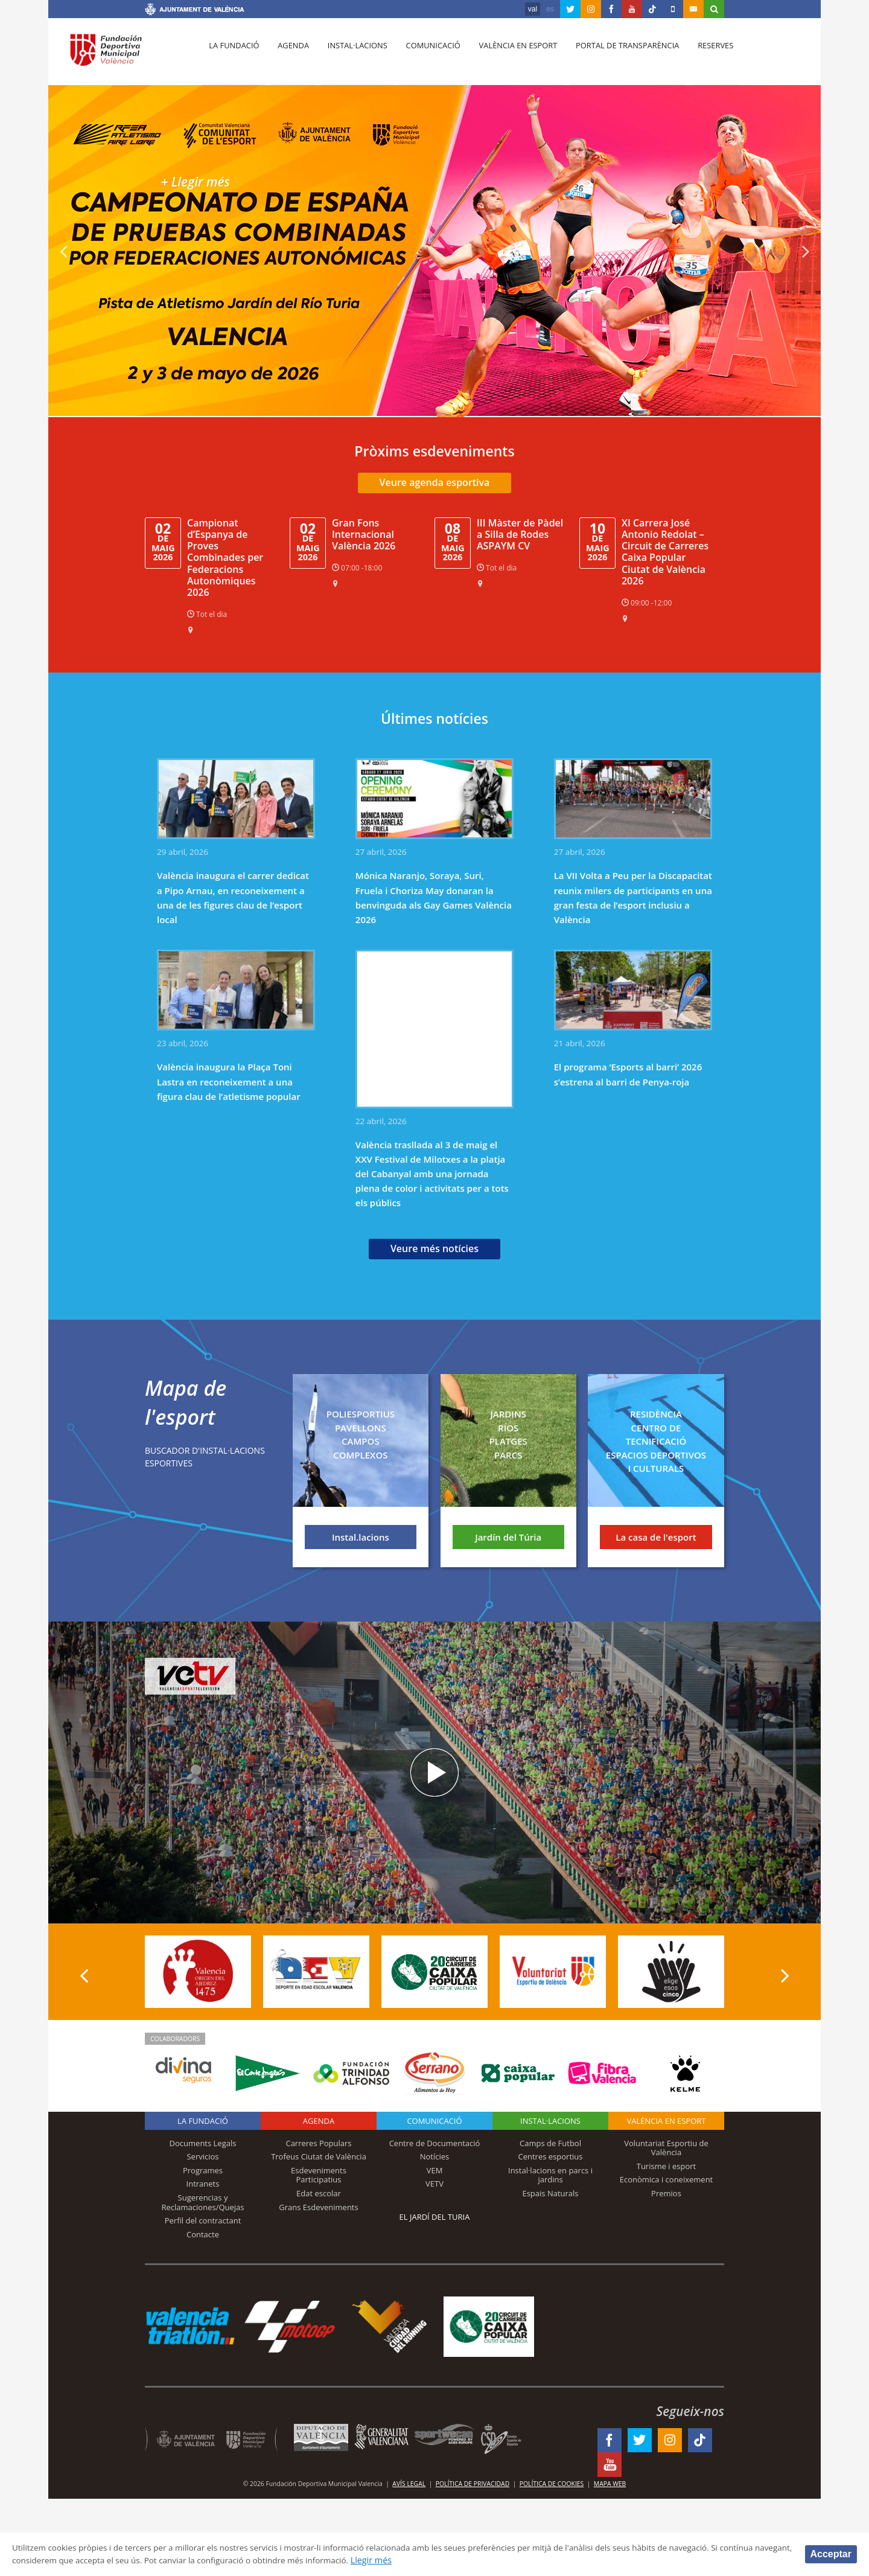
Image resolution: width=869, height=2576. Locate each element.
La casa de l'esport (656, 1537)
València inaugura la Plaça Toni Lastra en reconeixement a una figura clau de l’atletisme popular (229, 1081)
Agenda (289, 55)
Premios (666, 2193)
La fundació (233, 55)
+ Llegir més (200, 181)
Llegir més (474, 2560)
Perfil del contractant (203, 2220)
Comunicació (424, 55)
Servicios (202, 2156)
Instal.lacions (360, 1537)
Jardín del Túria (508, 1537)
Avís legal (408, 2483)
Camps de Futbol (550, 2143)
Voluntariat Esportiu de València (666, 2148)
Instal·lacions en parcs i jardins (550, 2175)
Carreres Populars (318, 2143)
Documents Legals (203, 2143)
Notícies (435, 2156)
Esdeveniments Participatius (318, 2175)
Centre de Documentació (434, 2143)
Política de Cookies (552, 2483)
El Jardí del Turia (434, 2216)
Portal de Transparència (615, 55)
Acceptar (830, 2553)
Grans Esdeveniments (318, 2207)
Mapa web (610, 2483)
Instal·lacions (351, 55)
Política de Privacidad (473, 2483)
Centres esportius (550, 2156)
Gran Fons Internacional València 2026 (364, 534)
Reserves (701, 55)
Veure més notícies (434, 1248)
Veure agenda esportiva (435, 482)
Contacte (202, 2234)
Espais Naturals (550, 2193)
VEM (435, 2170)
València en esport (507, 55)
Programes (203, 2170)
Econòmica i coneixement (666, 2179)
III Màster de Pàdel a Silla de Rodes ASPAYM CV (520, 534)
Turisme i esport (666, 2166)
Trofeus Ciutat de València (318, 2156)
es (550, 9)
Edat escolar (318, 2193)
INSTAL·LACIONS (550, 2120)
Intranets (203, 2183)
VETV (434, 2183)
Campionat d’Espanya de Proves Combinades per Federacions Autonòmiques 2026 (225, 557)
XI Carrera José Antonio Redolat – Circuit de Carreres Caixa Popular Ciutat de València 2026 (665, 551)
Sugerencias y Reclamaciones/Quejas (203, 2202)
